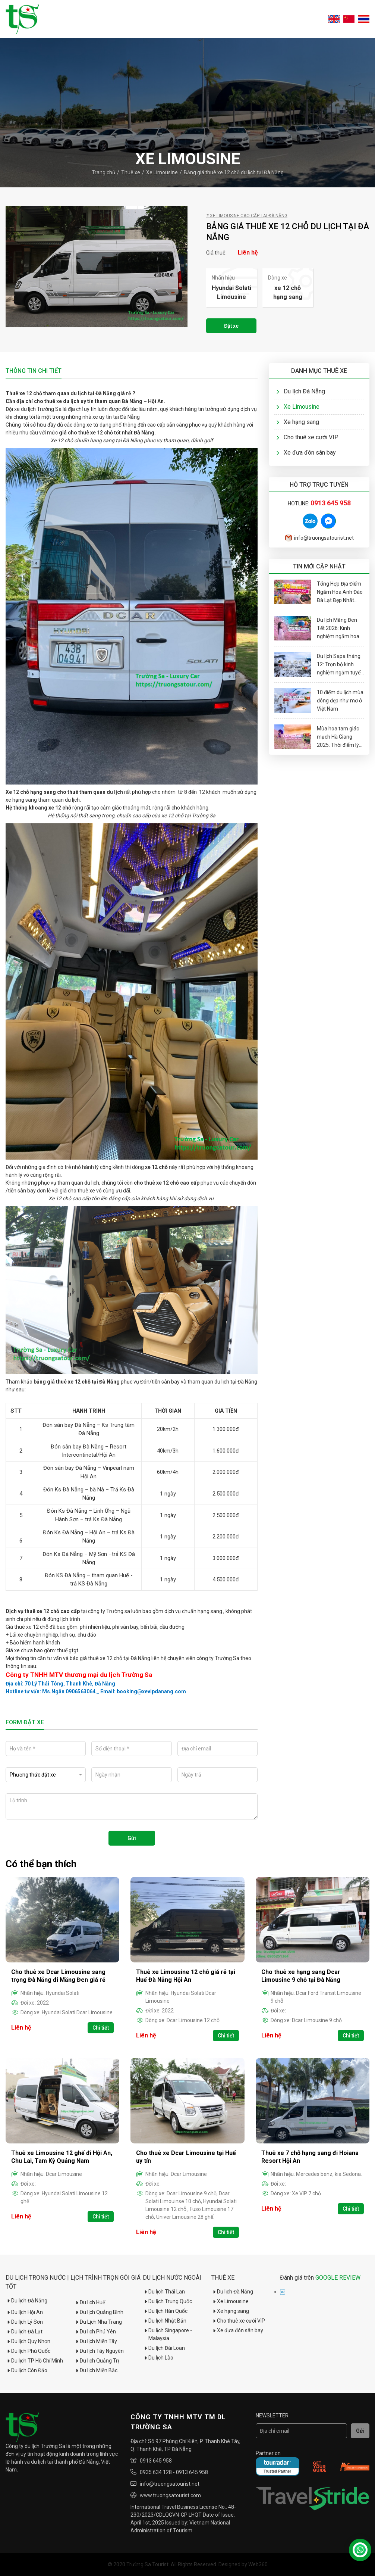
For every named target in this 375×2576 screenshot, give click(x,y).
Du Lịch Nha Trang (98, 2322)
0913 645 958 (156, 2461)
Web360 (258, 2564)
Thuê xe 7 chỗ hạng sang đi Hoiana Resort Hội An (310, 2156)
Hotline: (319, 503)
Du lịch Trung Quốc (167, 2301)
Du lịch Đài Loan (164, 2348)
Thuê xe (130, 172)
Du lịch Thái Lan (164, 2292)
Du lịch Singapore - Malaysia (167, 2334)
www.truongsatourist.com (170, 2495)
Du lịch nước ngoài (172, 2277)
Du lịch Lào (158, 2358)
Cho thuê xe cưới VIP (307, 437)
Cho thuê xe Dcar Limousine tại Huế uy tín (186, 2156)
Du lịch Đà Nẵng (300, 391)
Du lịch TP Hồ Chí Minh (34, 2361)
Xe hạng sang (297, 421)
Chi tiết (100, 2028)
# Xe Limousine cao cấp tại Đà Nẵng (246, 215)
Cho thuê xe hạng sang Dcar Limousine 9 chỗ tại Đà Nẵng (300, 1975)
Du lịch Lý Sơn (24, 2322)
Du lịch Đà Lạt (24, 2332)
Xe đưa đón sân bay (306, 452)
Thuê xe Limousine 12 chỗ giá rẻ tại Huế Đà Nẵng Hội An (185, 1975)
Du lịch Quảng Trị (96, 2361)
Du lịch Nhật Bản (164, 2321)
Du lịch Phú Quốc (28, 2351)
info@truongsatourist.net (319, 538)
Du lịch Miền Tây (95, 2341)
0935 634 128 (156, 2472)
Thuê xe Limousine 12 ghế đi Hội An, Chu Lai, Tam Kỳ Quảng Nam (61, 2156)
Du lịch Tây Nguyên (99, 2351)
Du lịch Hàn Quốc (165, 2311)
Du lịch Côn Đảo (26, 2370)
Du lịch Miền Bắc (95, 2370)
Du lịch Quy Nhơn (28, 2341)
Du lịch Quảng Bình (98, 2312)
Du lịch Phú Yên (95, 2332)
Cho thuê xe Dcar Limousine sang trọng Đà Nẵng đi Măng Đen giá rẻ (58, 1975)
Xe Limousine (162, 172)
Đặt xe (231, 326)
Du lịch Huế (89, 2302)
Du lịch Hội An (24, 2312)
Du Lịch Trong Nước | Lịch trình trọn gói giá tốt (73, 2282)
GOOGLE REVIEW (337, 2277)
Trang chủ (103, 172)
